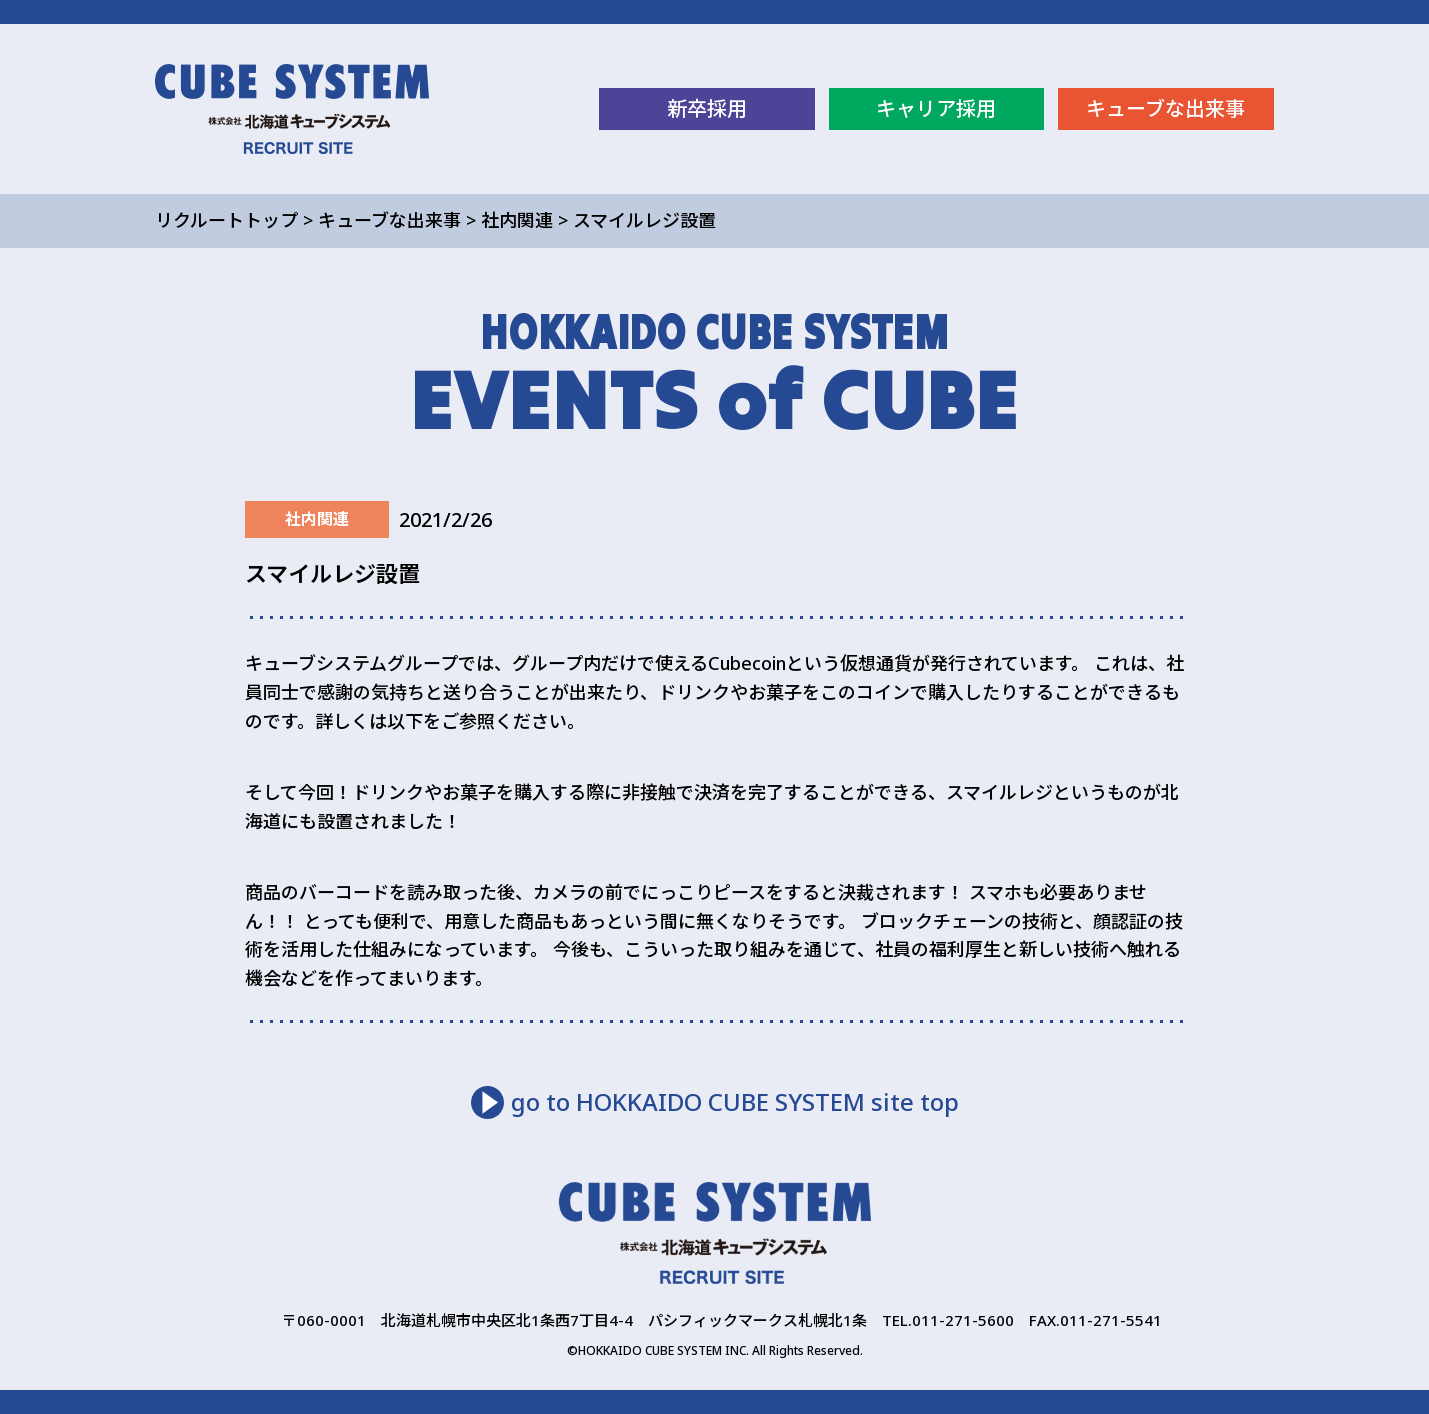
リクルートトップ (226, 220)
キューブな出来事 (1165, 108)
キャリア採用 (936, 108)
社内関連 (517, 220)
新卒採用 (707, 108)
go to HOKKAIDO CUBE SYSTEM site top (735, 1101)
